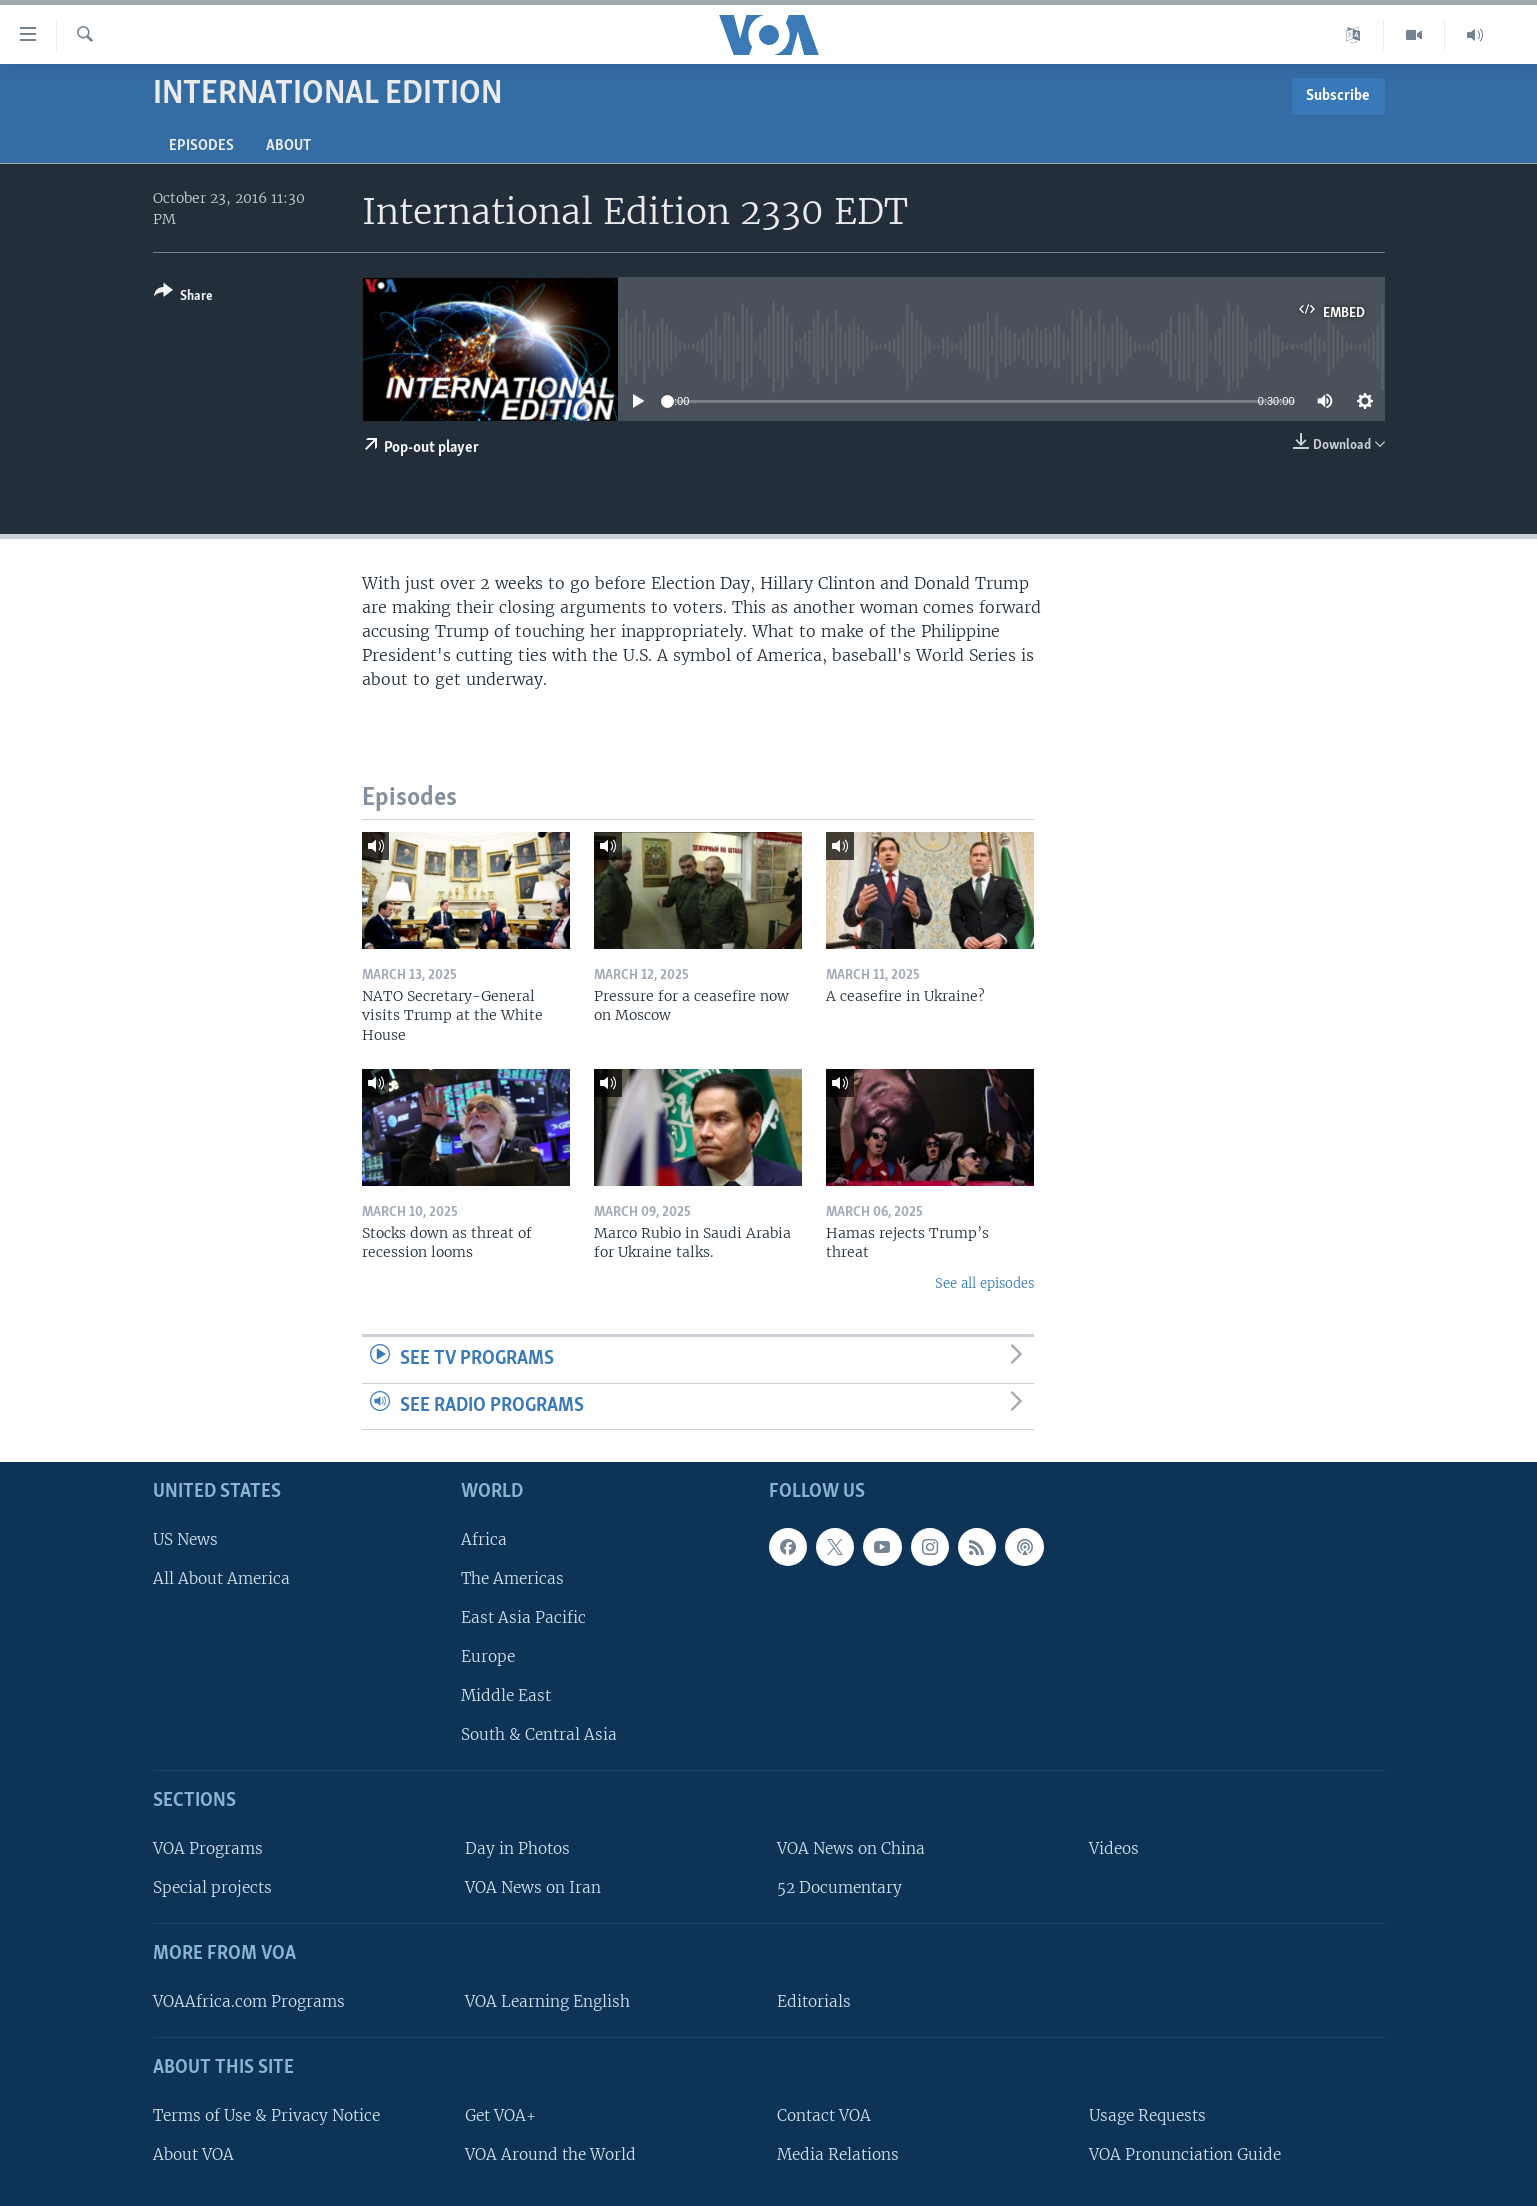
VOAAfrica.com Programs (249, 2001)
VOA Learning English (547, 2001)
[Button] (183, 297)
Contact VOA (824, 2115)
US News (185, 1539)
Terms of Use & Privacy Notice (266, 2115)
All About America (221, 1578)
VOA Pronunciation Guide (1185, 2154)
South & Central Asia (539, 1734)
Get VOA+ (500, 2115)
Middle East (506, 1695)
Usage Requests (1147, 2115)
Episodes (201, 146)
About (288, 146)
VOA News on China (851, 1848)
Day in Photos (517, 1848)
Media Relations (838, 2154)
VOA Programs (208, 1848)
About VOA (193, 2154)
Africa (484, 1539)
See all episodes (984, 1283)
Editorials (814, 2001)
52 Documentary (839, 1887)
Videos (1114, 1848)
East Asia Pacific (523, 1617)
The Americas (512, 1578)
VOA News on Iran (533, 1887)
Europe (488, 1656)
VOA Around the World (550, 2154)
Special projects (212, 1887)
